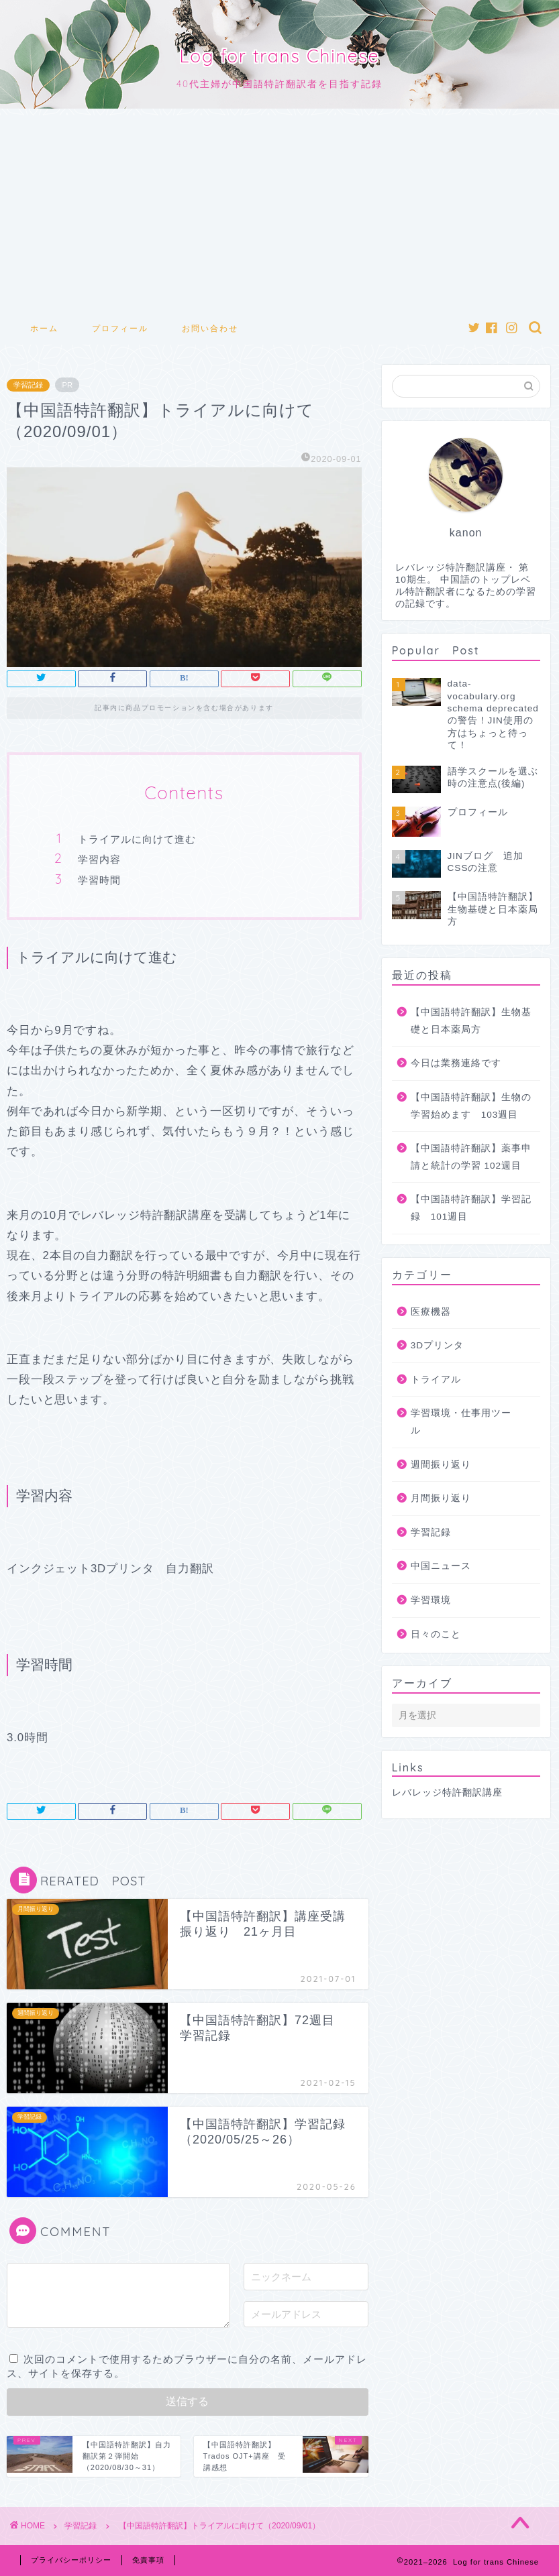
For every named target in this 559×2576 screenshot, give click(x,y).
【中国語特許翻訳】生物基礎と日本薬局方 (471, 1021)
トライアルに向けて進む (137, 839)
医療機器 (431, 1312)
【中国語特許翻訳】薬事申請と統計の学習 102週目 (471, 1157)
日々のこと (436, 1634)
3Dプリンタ (437, 1345)
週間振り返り (441, 1465)
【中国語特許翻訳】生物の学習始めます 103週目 (471, 1106)
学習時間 (99, 880)
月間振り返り (441, 1498)
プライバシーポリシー (71, 2560)
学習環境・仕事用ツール (461, 1422)
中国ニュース (441, 1566)
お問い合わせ (210, 328)
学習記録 (28, 385)
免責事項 (148, 2560)
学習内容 (99, 859)
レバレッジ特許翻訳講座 (447, 1793)
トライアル (436, 1379)
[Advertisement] (279, 209)
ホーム (44, 328)
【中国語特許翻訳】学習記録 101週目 (471, 1208)
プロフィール (120, 328)
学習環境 (431, 1600)
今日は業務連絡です (456, 1063)
